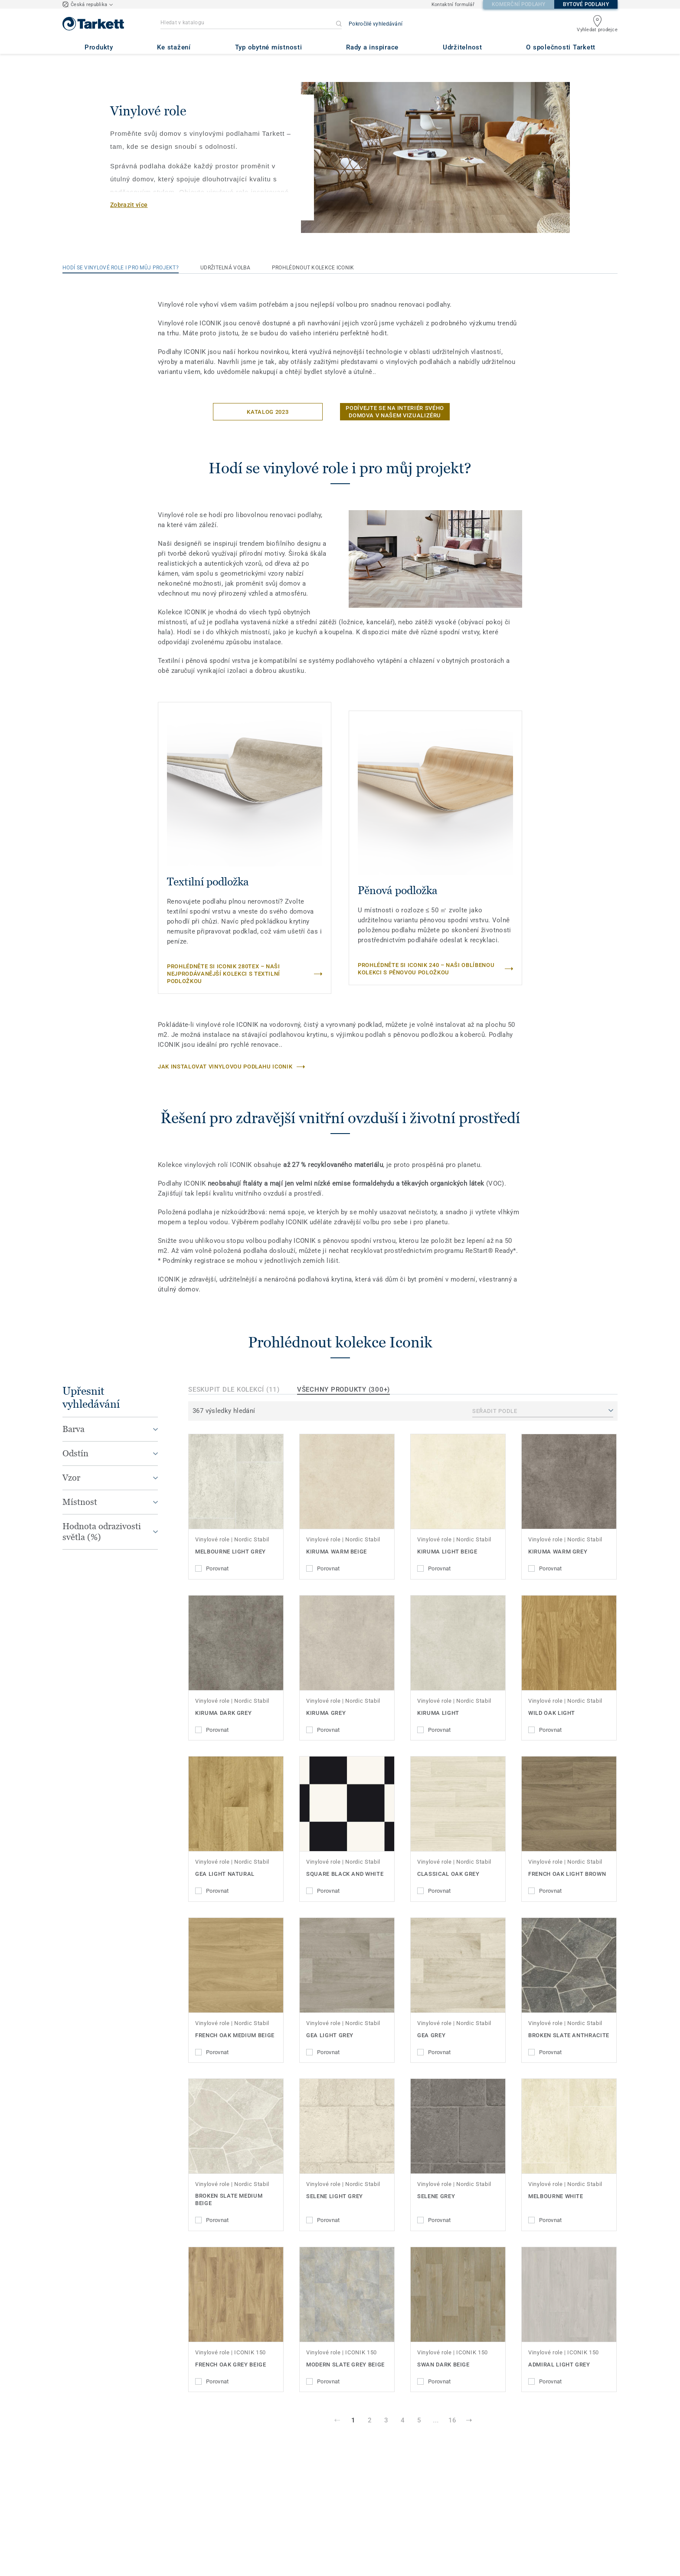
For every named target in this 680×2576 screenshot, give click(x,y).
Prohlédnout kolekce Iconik (313, 268)
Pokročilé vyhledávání (375, 24)
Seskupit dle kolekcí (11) (234, 1389)
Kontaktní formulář (453, 4)
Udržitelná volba (225, 268)
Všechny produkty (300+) (343, 1389)
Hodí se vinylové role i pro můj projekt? (120, 268)
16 (452, 2420)
